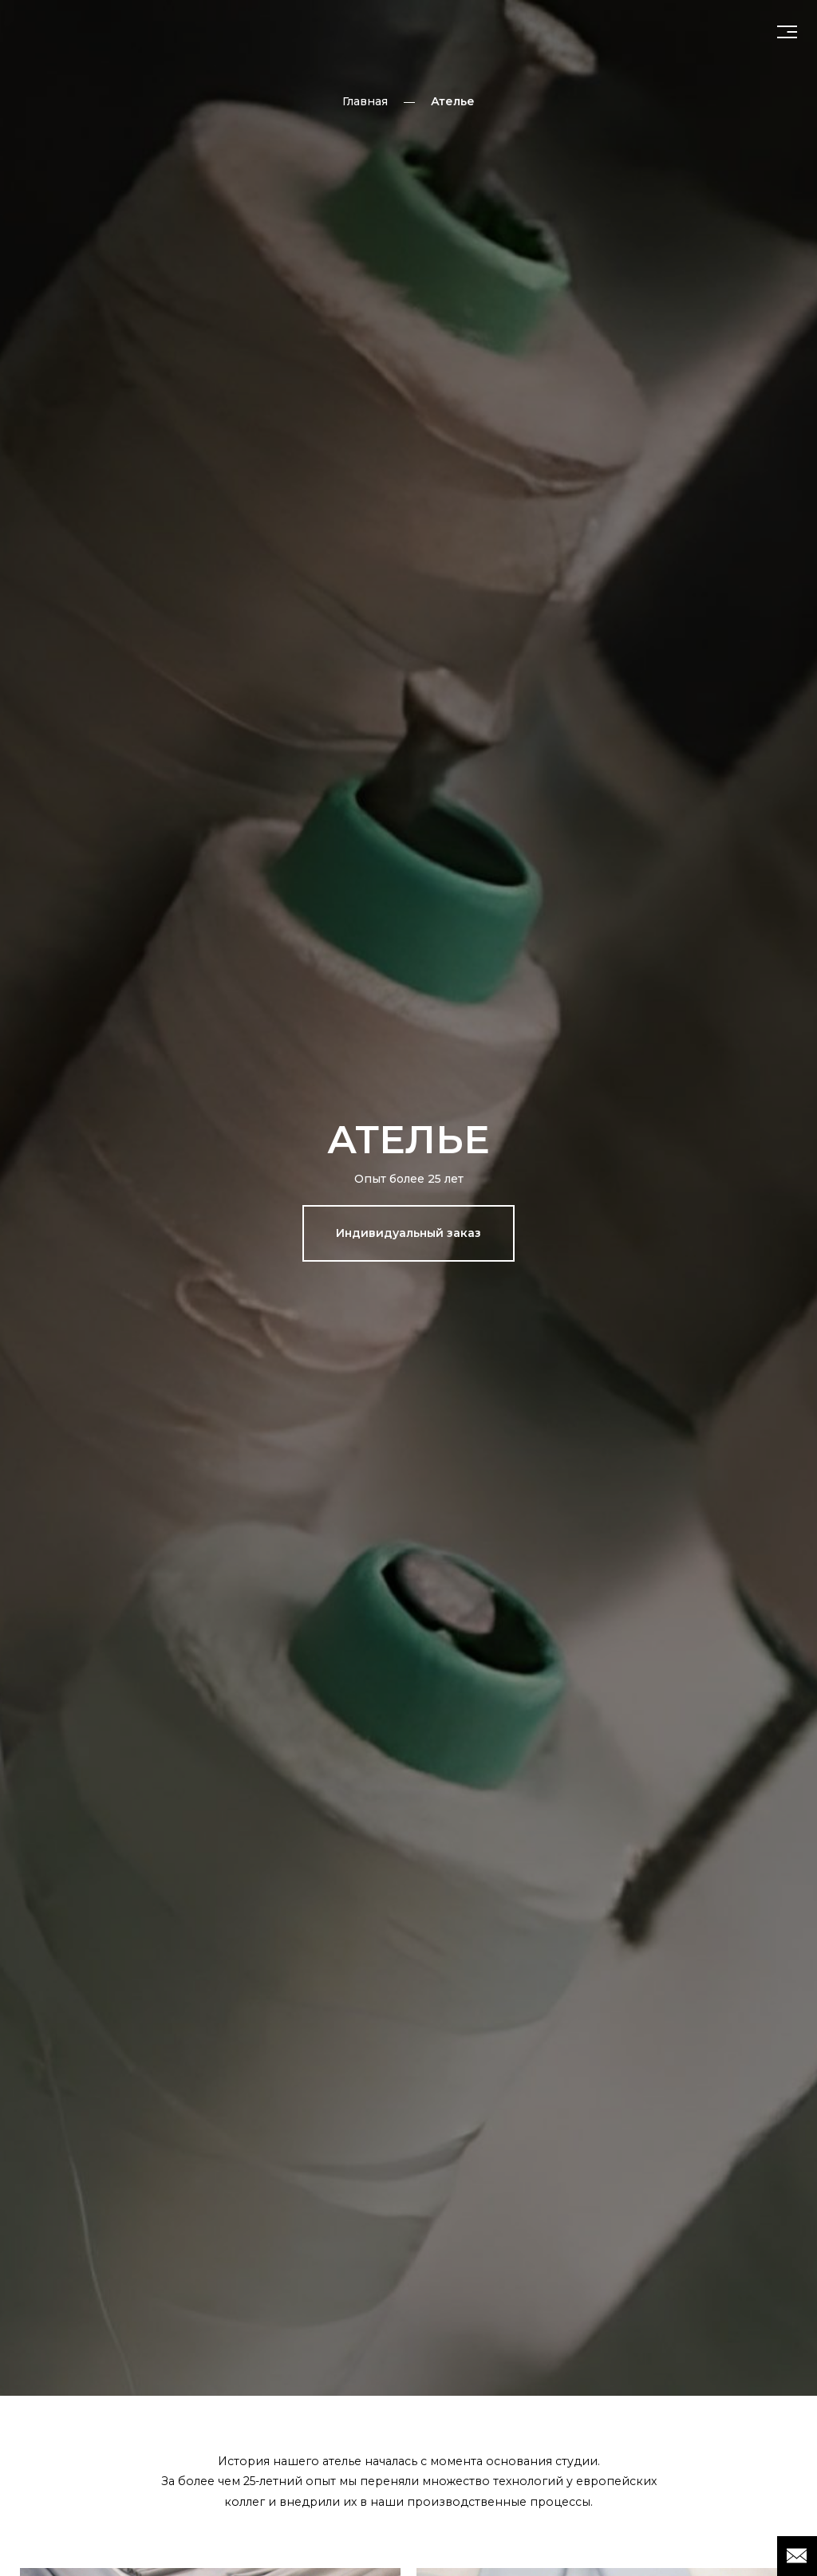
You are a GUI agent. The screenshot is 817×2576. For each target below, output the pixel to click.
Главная (365, 101)
